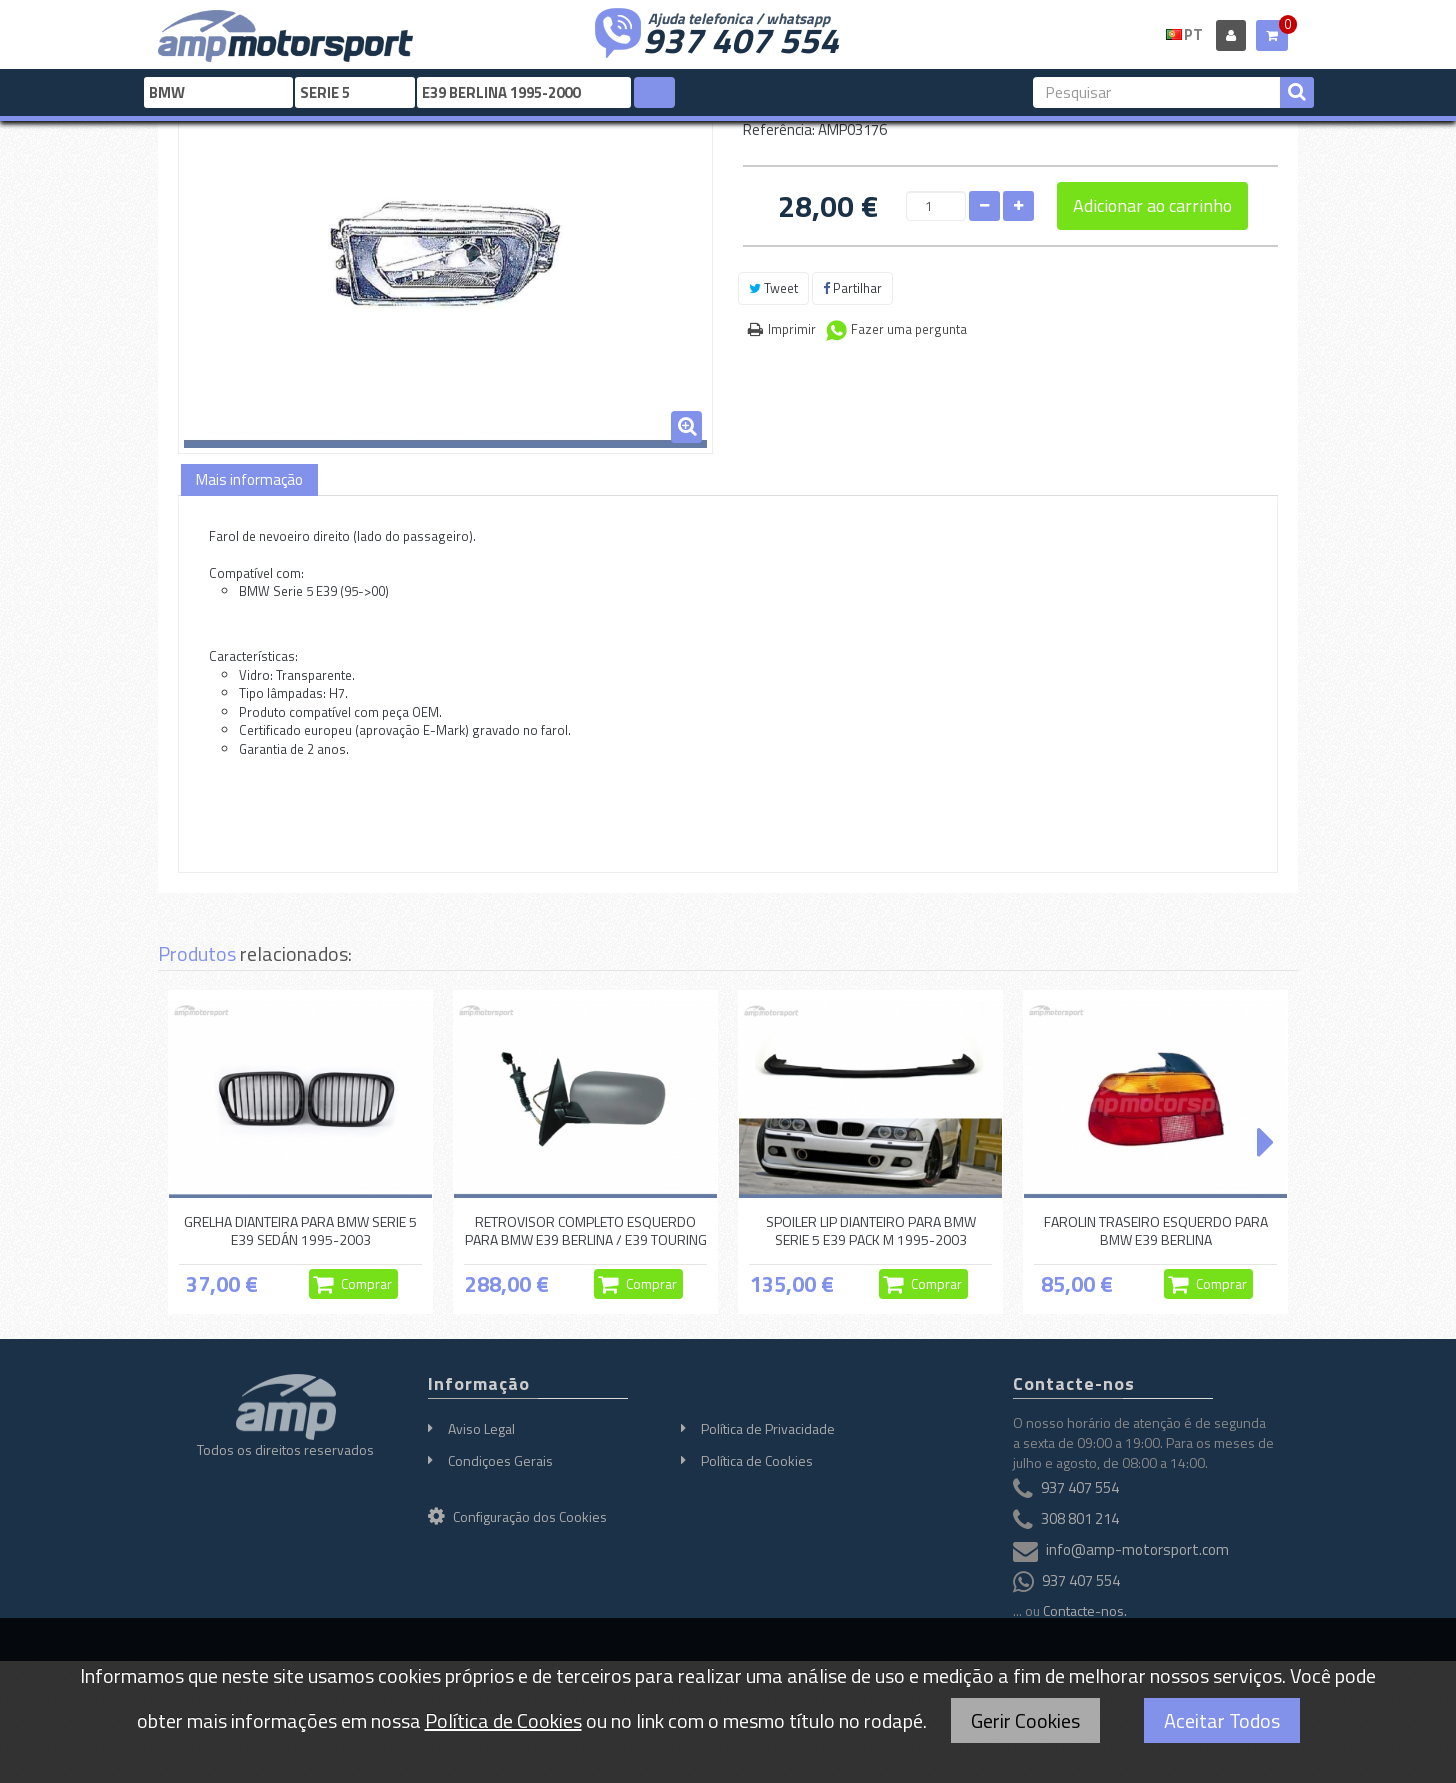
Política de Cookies (757, 1460)
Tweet (773, 288)
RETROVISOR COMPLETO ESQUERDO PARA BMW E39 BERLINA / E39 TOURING (586, 1230)
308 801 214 (1080, 1519)
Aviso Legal (481, 1428)
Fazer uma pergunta (909, 329)
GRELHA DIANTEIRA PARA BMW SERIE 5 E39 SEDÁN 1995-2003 (300, 1230)
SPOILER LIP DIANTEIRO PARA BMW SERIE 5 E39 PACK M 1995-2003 (871, 1230)
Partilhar (852, 288)
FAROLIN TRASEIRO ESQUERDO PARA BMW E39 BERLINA (1156, 1230)
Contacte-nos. (1085, 1610)
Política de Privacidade (768, 1428)
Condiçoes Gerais (500, 1460)
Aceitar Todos (1222, 1720)
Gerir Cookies (1025, 1720)
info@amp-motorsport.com (1137, 1550)
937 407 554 (741, 38)
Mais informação (249, 479)
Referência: (779, 129)
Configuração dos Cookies (517, 1516)
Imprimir (792, 329)
